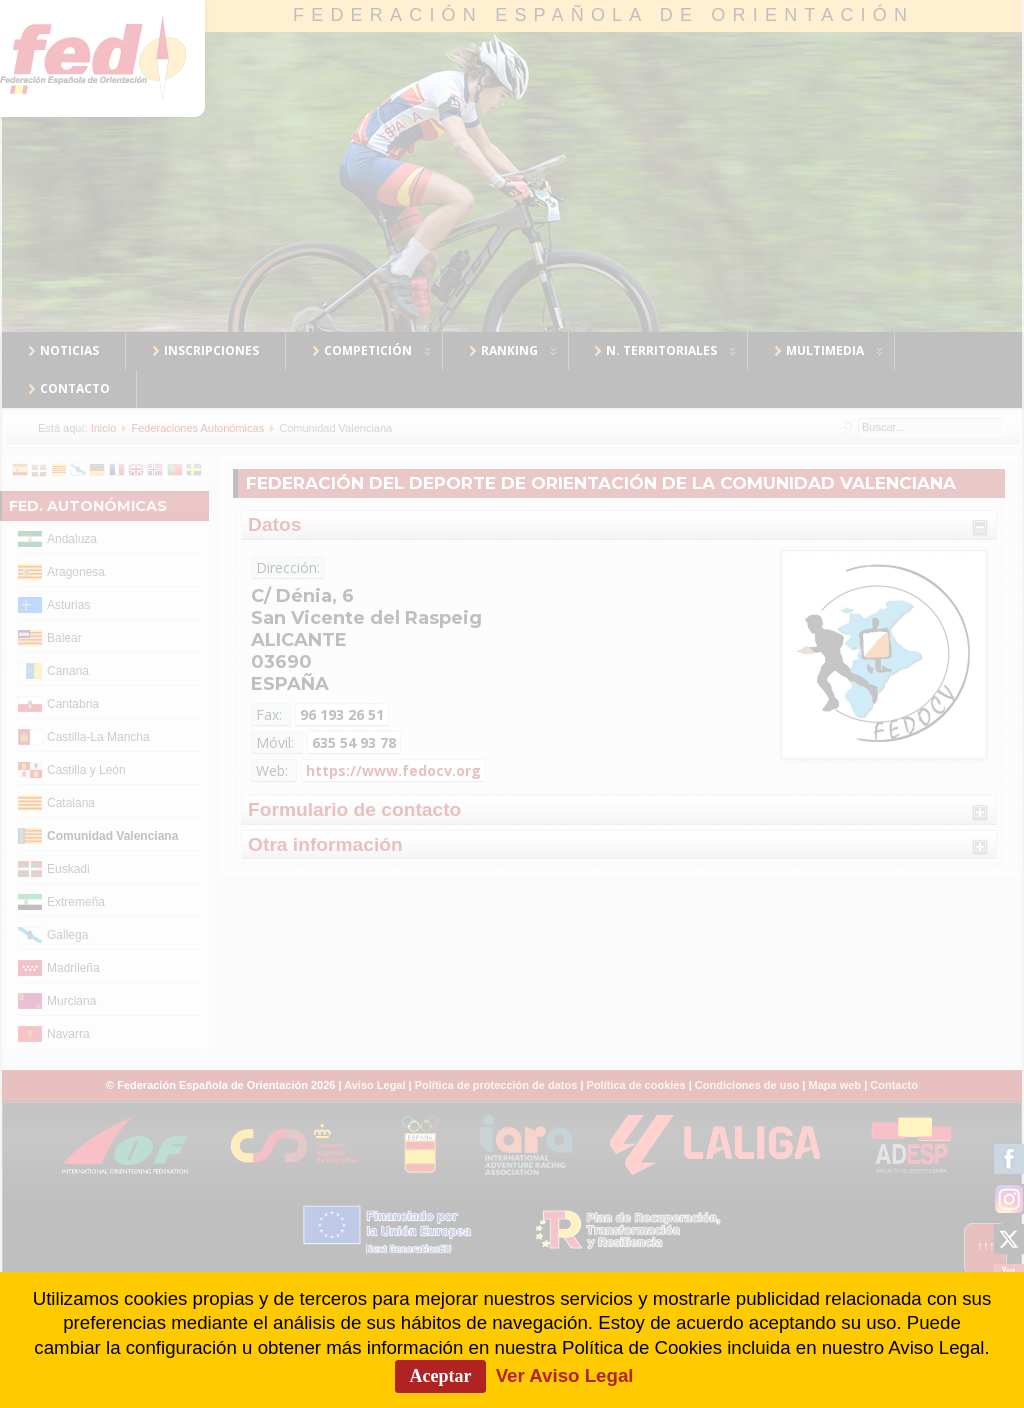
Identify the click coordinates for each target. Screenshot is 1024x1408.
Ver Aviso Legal (565, 1375)
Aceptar (441, 1376)
